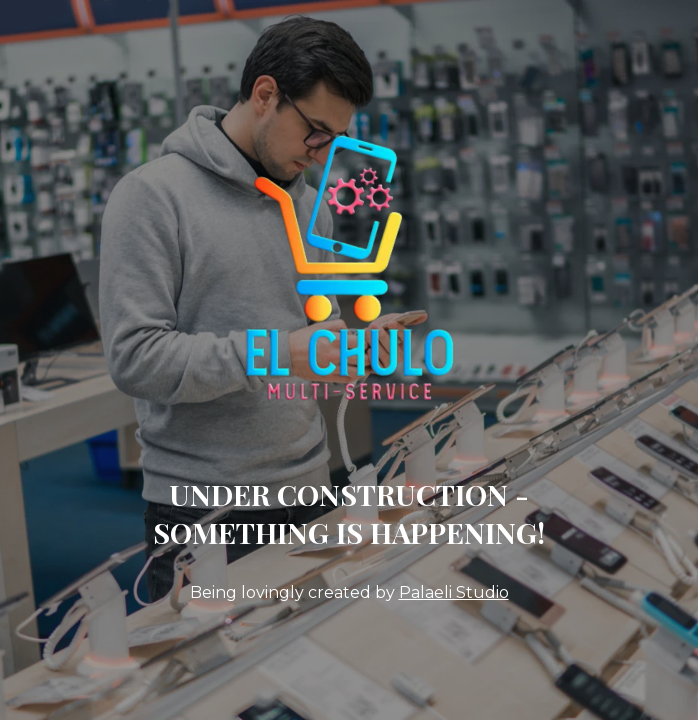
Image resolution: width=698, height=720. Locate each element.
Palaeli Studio (454, 592)
